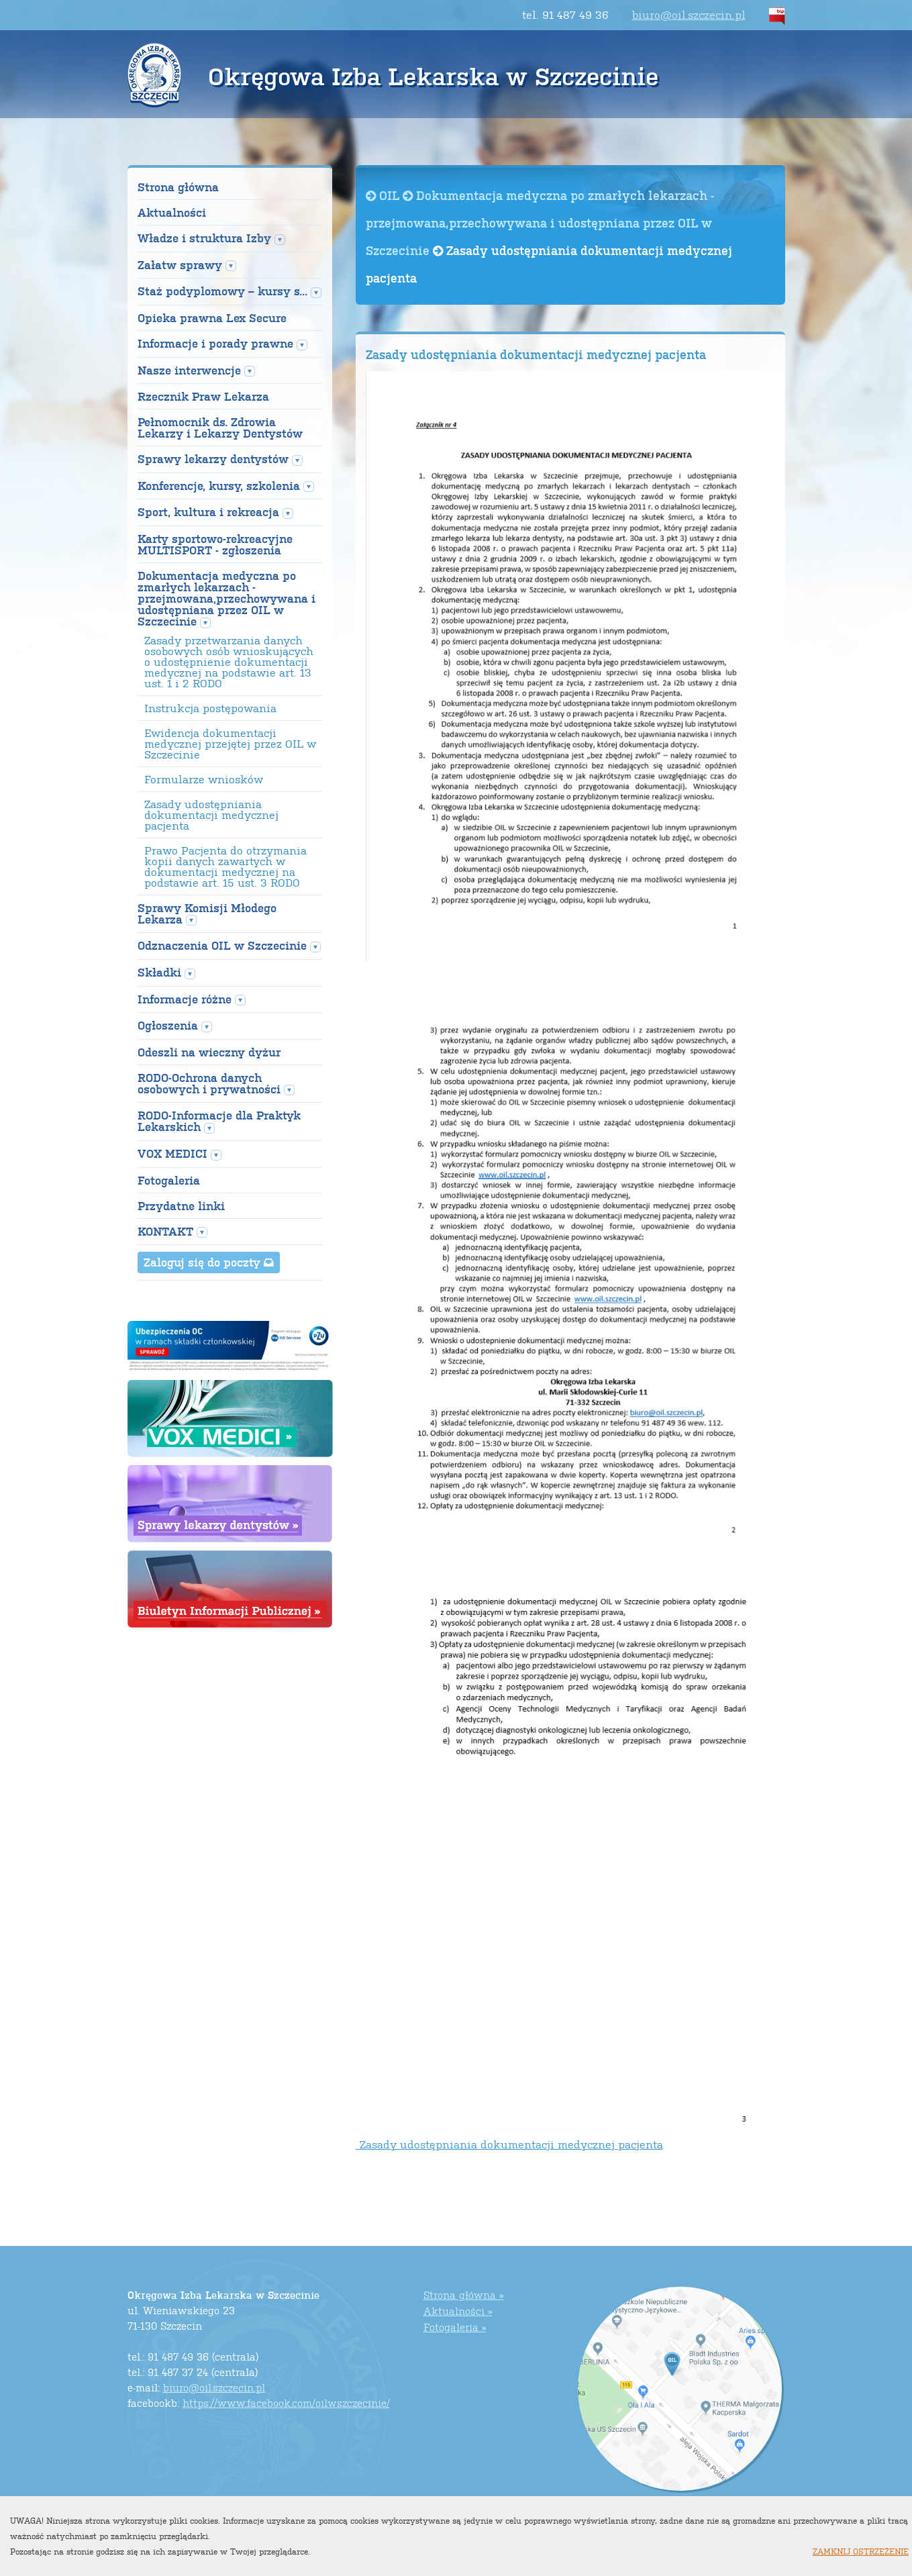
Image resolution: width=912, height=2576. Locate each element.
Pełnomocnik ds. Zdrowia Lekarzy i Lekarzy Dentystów (220, 427)
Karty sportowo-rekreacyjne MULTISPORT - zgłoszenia (215, 544)
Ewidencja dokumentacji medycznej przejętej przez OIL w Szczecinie (230, 744)
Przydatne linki (181, 1205)
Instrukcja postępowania (210, 708)
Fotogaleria (169, 1180)
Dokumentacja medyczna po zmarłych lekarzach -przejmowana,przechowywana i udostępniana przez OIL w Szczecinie (540, 222)
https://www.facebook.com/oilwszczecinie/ (286, 2402)
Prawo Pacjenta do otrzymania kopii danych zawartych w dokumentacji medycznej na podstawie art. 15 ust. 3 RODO (225, 866)
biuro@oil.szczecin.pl (689, 14)
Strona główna (178, 187)
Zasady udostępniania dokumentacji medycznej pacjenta (211, 815)
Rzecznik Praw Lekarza (203, 396)
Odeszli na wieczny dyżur (209, 1052)
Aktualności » (458, 2310)
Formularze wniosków (203, 779)
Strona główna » (463, 2294)
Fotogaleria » (455, 2326)
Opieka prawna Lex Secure (212, 318)
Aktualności (172, 212)
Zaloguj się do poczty (209, 1261)
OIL (384, 195)
